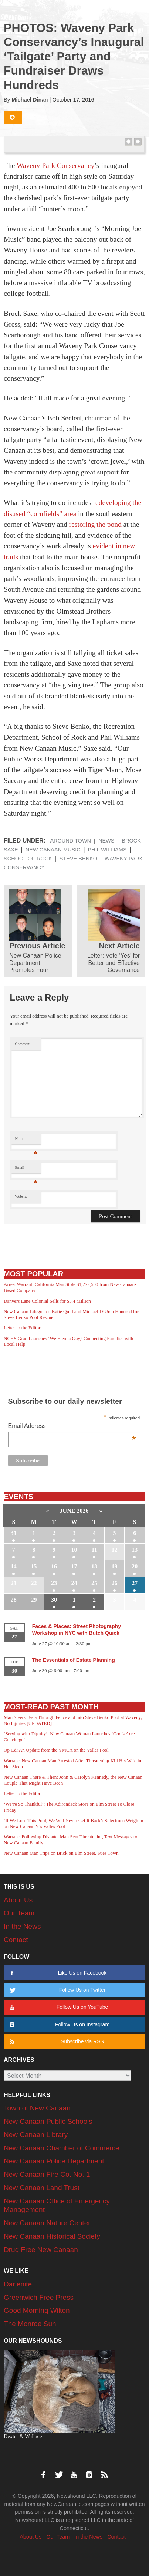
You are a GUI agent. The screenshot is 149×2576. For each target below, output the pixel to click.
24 (74, 1583)
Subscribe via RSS (55, 2042)
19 (115, 1566)
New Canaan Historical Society (52, 2236)
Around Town (70, 841)
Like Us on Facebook (56, 1973)
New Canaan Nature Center (47, 2223)
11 (94, 1550)
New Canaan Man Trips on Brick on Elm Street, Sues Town (61, 1853)
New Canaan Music (53, 850)
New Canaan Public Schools (48, 2121)
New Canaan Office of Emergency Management (57, 2205)
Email (26, 1169)
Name (26, 1140)
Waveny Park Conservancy (56, 165)
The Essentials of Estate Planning (73, 1660)
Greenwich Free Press (39, 2297)
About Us (18, 1900)
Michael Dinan (29, 100)
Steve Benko (78, 859)
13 (135, 1550)
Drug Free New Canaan (41, 2249)
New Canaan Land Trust (41, 2188)
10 (74, 1550)
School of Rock (28, 859)
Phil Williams (107, 850)
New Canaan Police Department (54, 2161)
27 (135, 1583)
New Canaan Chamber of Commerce (61, 2148)
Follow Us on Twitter (56, 1990)
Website (21, 1196)
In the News (22, 1926)
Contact (16, 1940)
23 (54, 1583)
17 (74, 1566)
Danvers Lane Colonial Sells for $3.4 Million (47, 1301)
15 (34, 1566)
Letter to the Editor (22, 1327)
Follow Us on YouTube (57, 2007)
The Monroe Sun (30, 2324)
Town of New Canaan (37, 2108)
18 (94, 1566)
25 (94, 1583)
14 (14, 1566)
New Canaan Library (36, 2135)
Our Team (19, 1913)
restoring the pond (95, 524)
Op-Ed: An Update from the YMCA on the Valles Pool (56, 1750)
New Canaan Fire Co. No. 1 (47, 2174)
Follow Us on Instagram (58, 2024)
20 (135, 1566)
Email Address (72, 1427)
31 (14, 1533)
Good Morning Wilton (37, 2310)
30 (54, 1600)
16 (54, 1566)
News (106, 841)
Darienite (18, 2284)
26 (115, 1583)
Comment (22, 1044)
